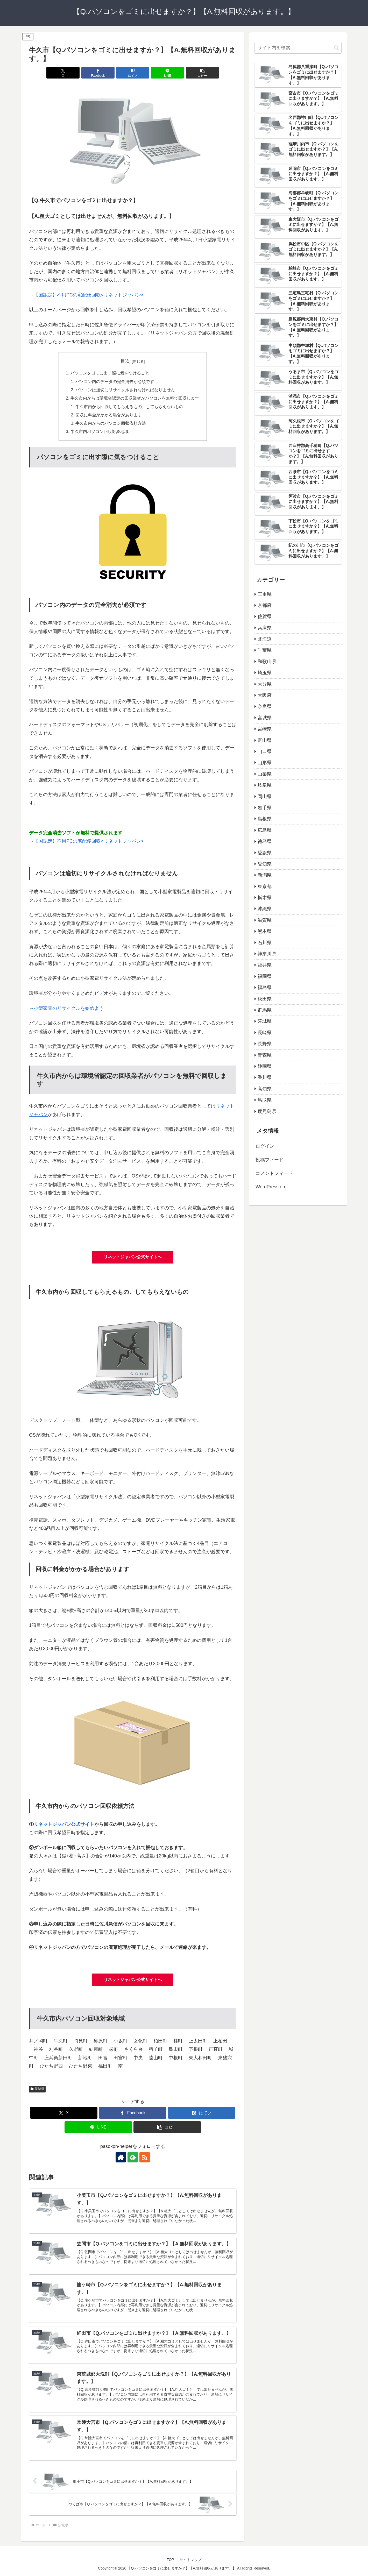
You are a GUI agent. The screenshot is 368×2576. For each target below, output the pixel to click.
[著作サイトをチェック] (121, 2157)
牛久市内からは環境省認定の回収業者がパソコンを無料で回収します (134, 398)
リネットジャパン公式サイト (64, 1824)
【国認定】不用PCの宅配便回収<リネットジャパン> (89, 294)
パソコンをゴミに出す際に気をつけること (109, 373)
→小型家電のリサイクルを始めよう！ (68, 1008)
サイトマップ (190, 2560)
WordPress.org (271, 1186)
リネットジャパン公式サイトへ (133, 1257)
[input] (298, 48)
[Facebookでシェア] (98, 73)
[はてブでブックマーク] (132, 73)
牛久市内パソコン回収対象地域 (99, 431)
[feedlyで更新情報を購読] (133, 2157)
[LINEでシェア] (167, 73)
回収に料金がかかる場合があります (109, 415)
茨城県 (37, 2089)
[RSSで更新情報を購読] (144, 2157)
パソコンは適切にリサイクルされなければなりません (125, 389)
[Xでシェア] (63, 73)
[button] (202, 73)
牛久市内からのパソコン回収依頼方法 (111, 423)
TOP (170, 2560)
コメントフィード (274, 1173)
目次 (125, 361)
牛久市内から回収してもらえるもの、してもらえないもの (129, 406)
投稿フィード (270, 1159)
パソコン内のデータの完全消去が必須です (115, 381)
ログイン (265, 1146)
